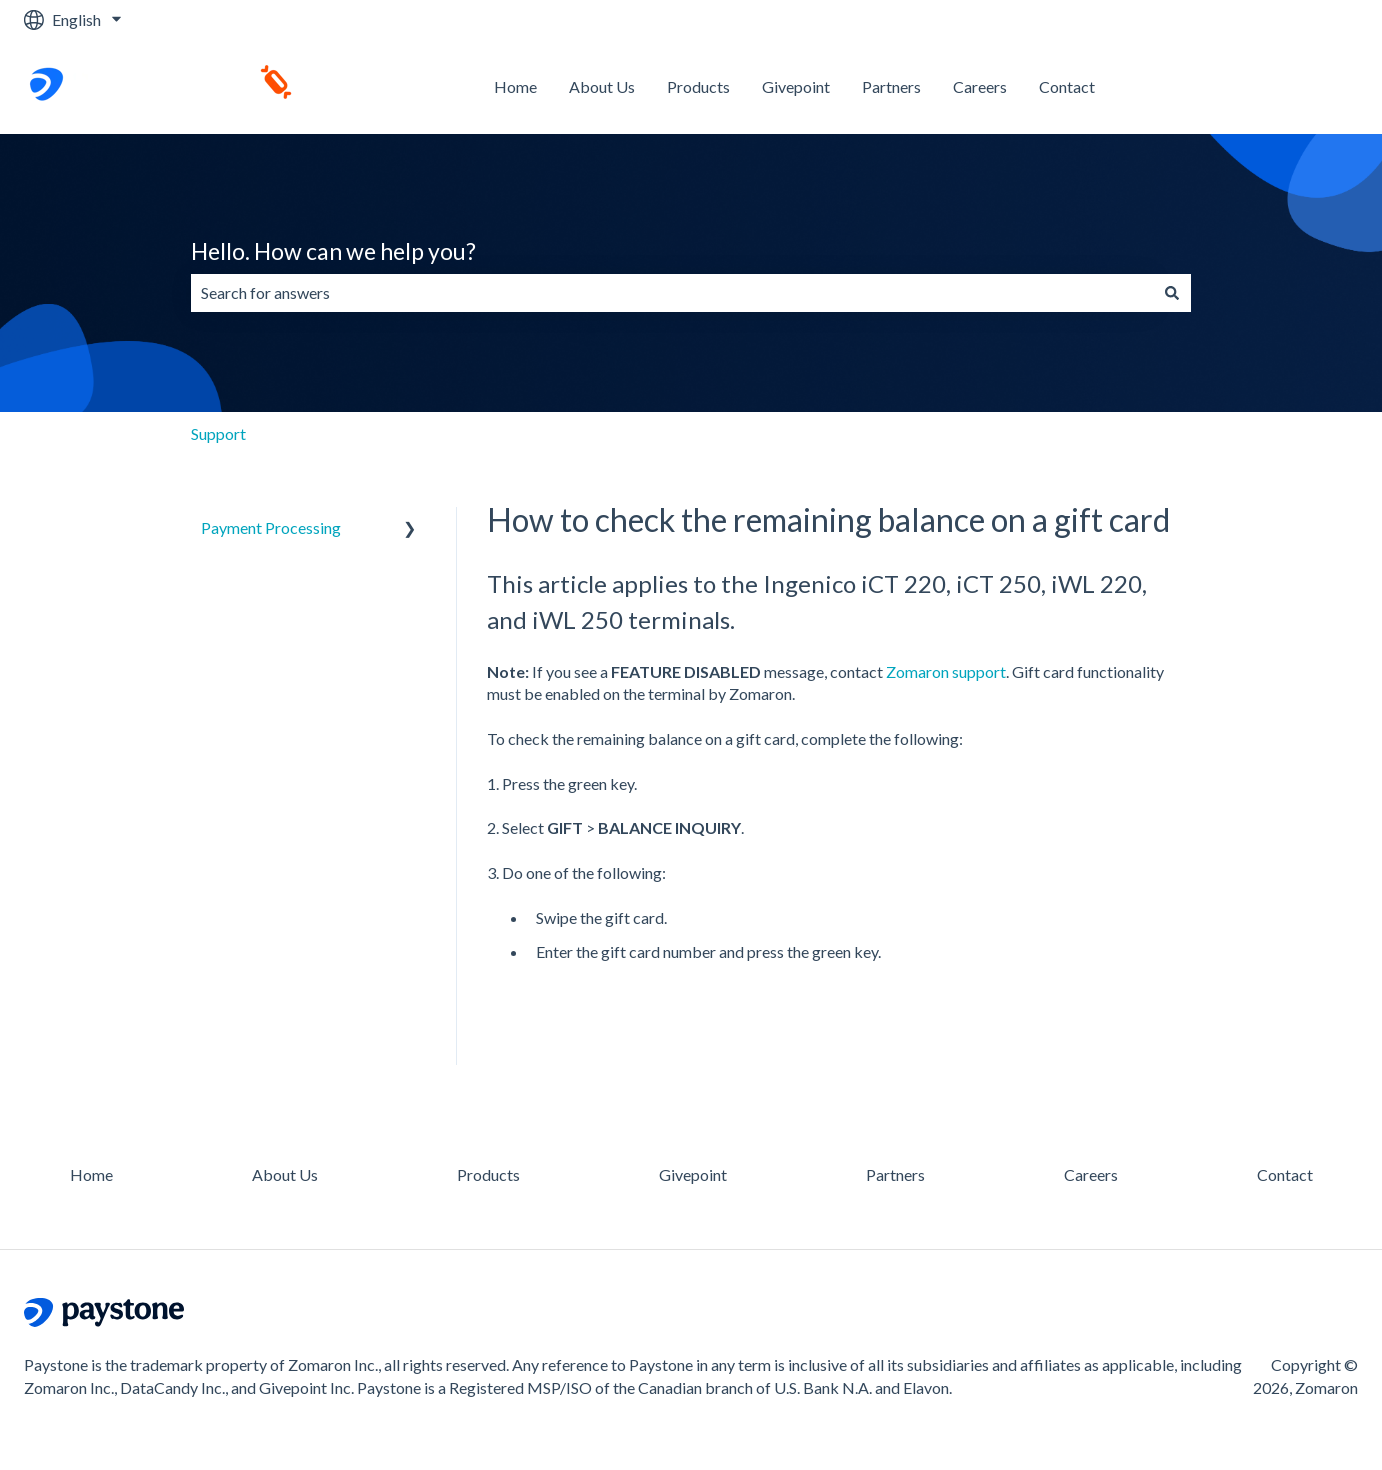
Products (698, 86)
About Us (602, 86)
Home (515, 86)
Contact (1067, 86)
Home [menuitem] (91, 1174)
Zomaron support (946, 671)
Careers (980, 86)
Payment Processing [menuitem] (271, 527)
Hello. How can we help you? (333, 251)
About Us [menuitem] (285, 1174)
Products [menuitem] (488, 1174)
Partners (891, 86)
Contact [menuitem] (1285, 1174)
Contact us (1301, 86)
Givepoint (796, 86)
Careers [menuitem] (1091, 1174)
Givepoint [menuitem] (693, 1174)
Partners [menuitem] (895, 1174)
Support (218, 433)
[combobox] (672, 293)
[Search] (1172, 293)
